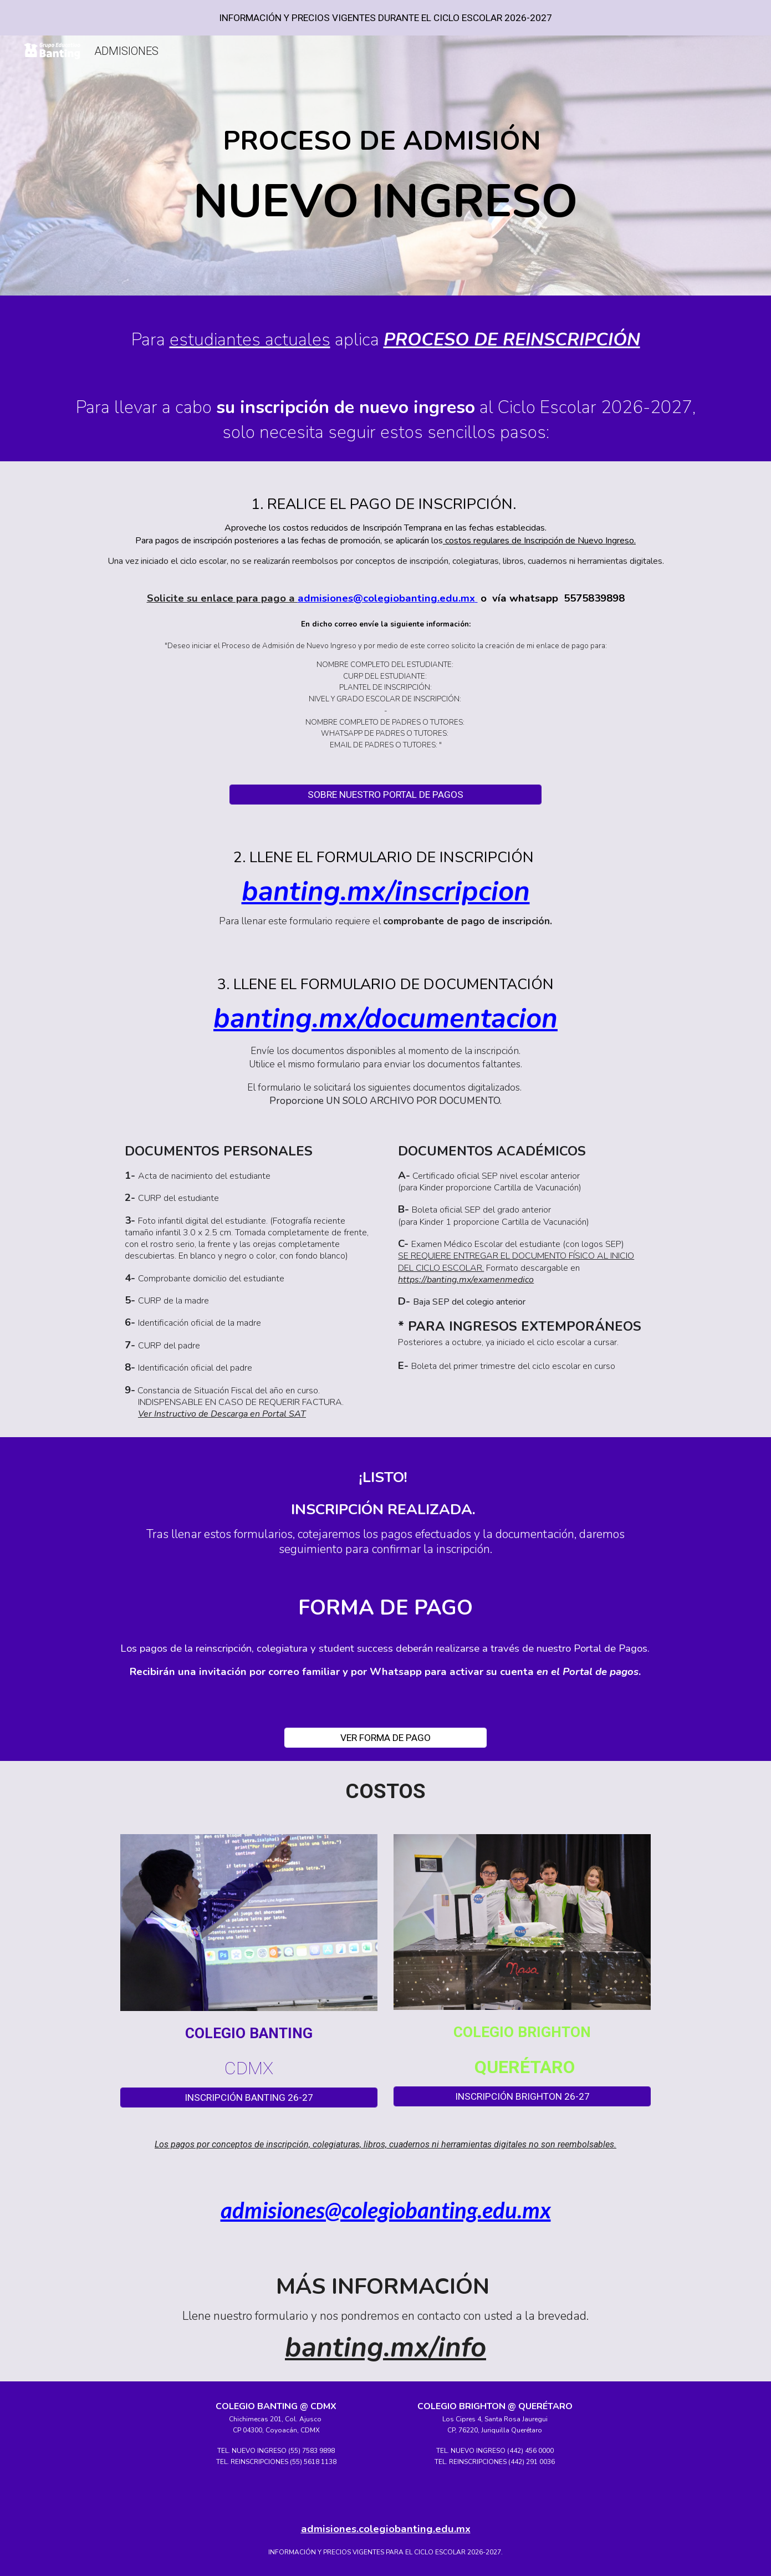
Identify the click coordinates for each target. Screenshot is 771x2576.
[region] (385, 17)
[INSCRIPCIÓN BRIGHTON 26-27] (522, 2096)
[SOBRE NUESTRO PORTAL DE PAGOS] (385, 795)
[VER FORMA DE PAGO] (385, 1737)
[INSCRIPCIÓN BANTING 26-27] (249, 2097)
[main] (385, 168)
